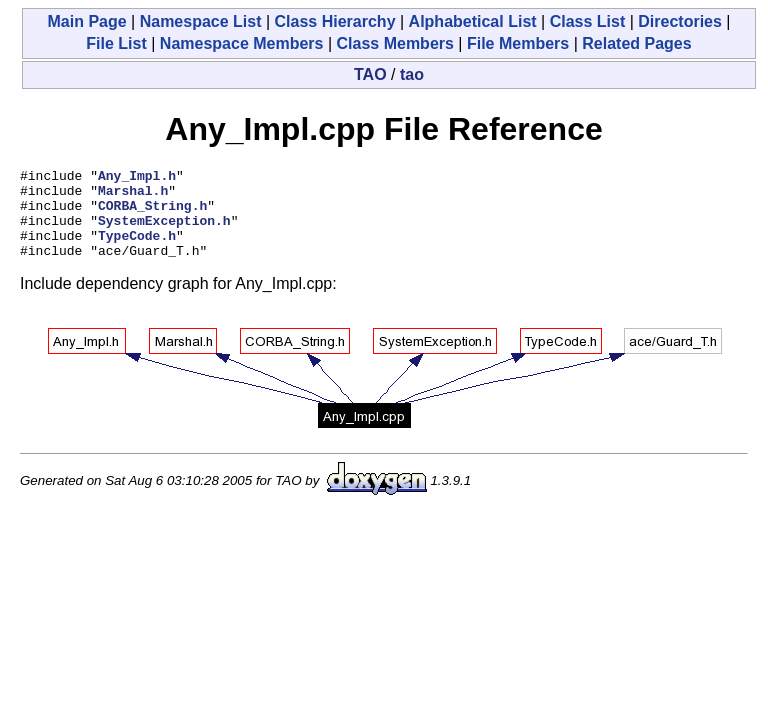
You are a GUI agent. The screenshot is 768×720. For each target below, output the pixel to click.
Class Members (395, 43)
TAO (370, 74)
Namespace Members (242, 43)
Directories (680, 21)
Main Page (86, 21)
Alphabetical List (473, 21)
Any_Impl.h (137, 178)
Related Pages (636, 43)
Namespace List (201, 21)
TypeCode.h (137, 250)
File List (116, 43)
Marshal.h (133, 196)
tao (412, 74)
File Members (518, 43)
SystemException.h (164, 232)
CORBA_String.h (152, 214)
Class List (588, 21)
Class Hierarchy (335, 21)
